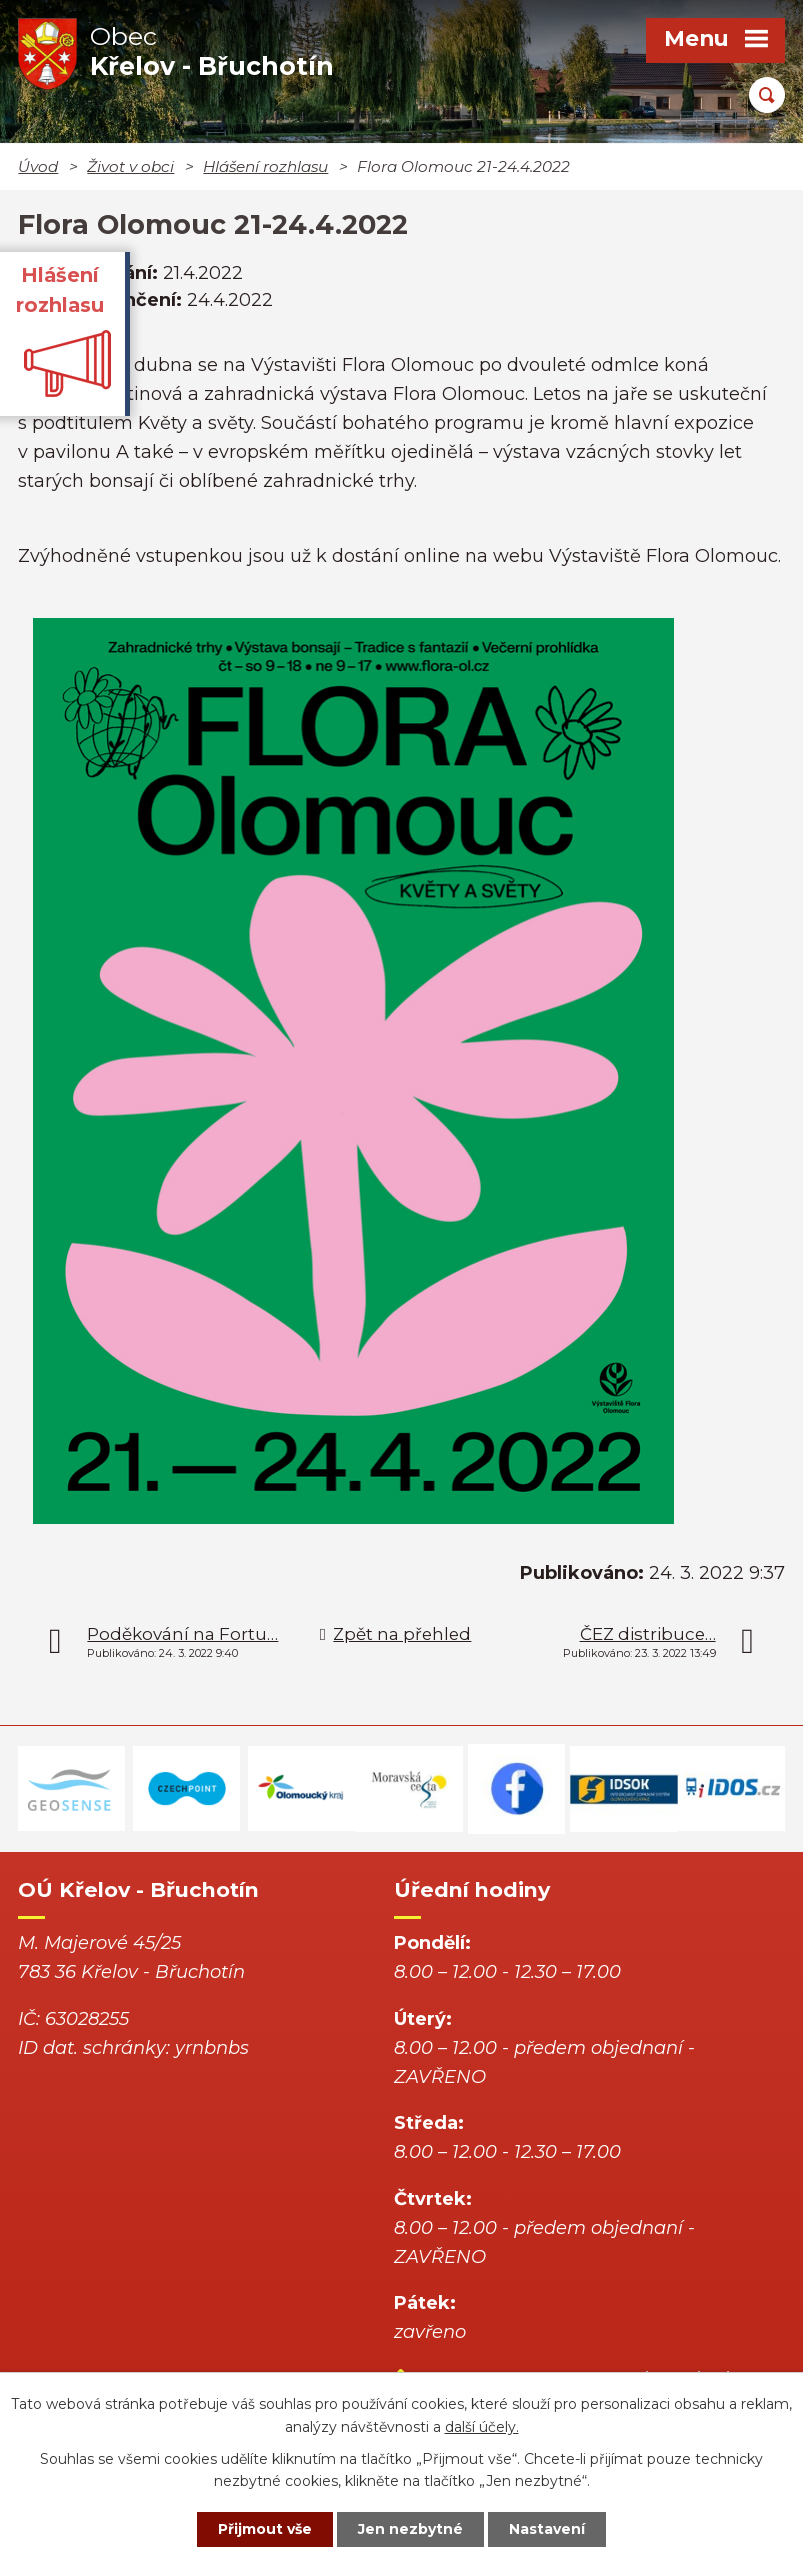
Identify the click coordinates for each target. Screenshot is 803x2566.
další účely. (482, 2427)
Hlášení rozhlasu (265, 166)
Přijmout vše (265, 2529)
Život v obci (130, 166)
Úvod (38, 166)
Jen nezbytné (410, 2529)
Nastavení (547, 2529)
